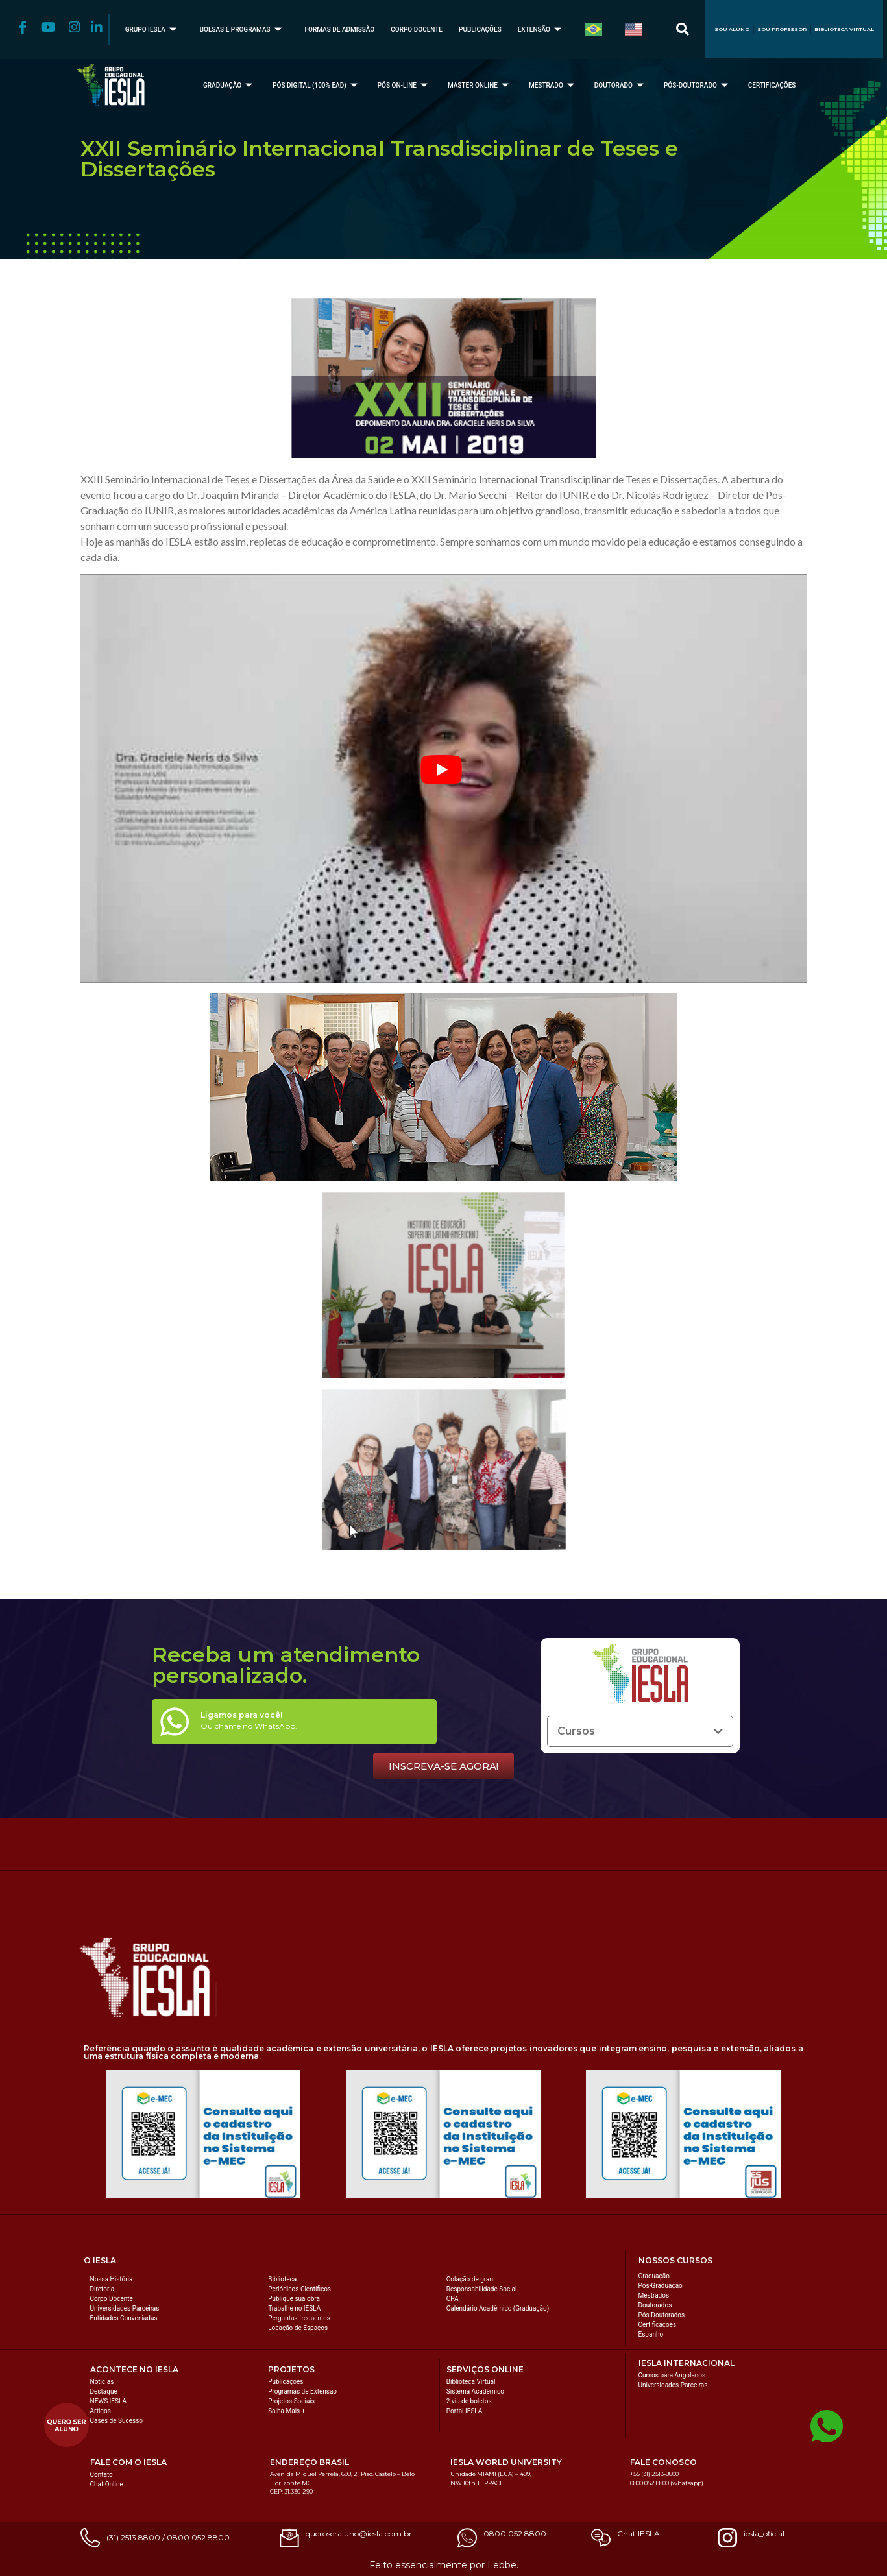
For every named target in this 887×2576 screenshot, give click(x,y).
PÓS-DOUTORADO (697, 85)
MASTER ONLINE (480, 85)
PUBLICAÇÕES (480, 29)
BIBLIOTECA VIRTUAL (844, 29)
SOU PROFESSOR (782, 29)
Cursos (576, 1731)
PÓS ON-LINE (404, 85)
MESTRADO (553, 85)
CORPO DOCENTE (417, 29)
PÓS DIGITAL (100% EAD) (317, 85)
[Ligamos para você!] (174, 1721)
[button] (640, 1731)
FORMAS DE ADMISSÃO (340, 29)
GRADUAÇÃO (229, 85)
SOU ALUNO (731, 29)
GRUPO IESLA (152, 29)
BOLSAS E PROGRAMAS (242, 29)
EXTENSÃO (541, 29)
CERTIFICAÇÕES (772, 85)
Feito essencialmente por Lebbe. (443, 2565)
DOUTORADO (620, 85)
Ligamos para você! (241, 1715)
